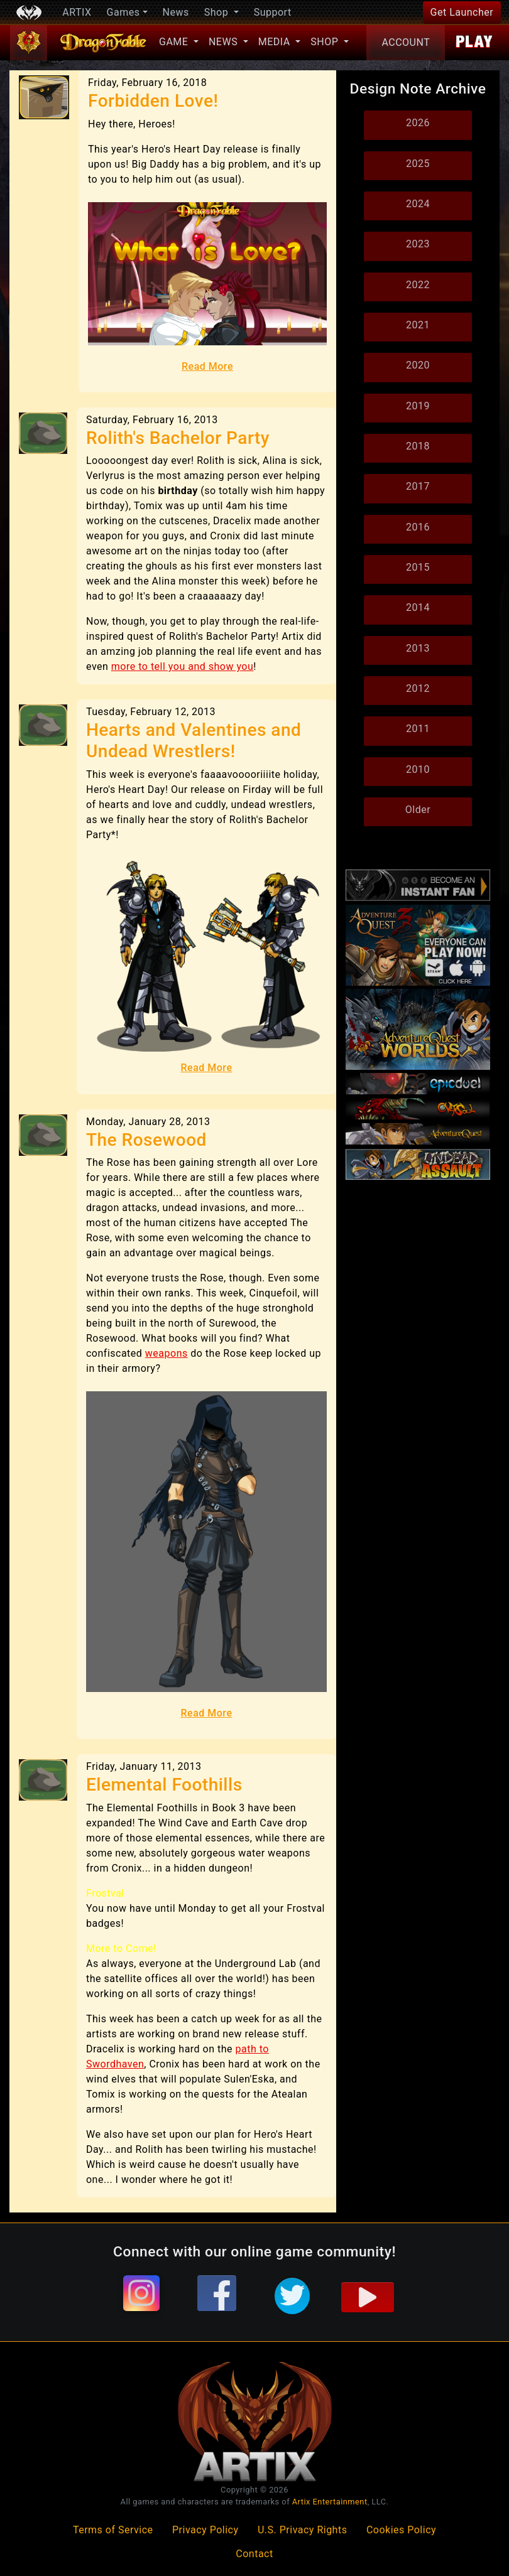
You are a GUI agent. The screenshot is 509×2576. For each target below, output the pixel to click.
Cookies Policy (401, 2530)
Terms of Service (113, 2530)
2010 (418, 769)
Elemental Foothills (164, 1784)
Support (273, 12)
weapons (166, 1353)
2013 (418, 648)
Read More (207, 366)
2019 (418, 406)
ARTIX (76, 12)
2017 (418, 486)
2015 (418, 567)
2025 (418, 164)
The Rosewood (146, 1139)
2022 (418, 285)
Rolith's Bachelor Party (178, 438)
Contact (254, 2554)
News (176, 12)
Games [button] (123, 12)
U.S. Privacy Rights (302, 2530)
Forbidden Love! (153, 100)
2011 (418, 729)
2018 (418, 446)
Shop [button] (217, 12)
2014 (418, 607)
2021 (418, 325)
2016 (418, 527)
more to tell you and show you (182, 666)
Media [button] (275, 42)
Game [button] (175, 42)
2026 (418, 123)
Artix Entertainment (330, 2501)
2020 (418, 365)
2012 (418, 688)
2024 (418, 204)
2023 (418, 244)
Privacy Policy (205, 2530)
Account (405, 42)
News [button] (225, 42)
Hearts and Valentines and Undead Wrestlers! (193, 740)
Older (417, 810)
